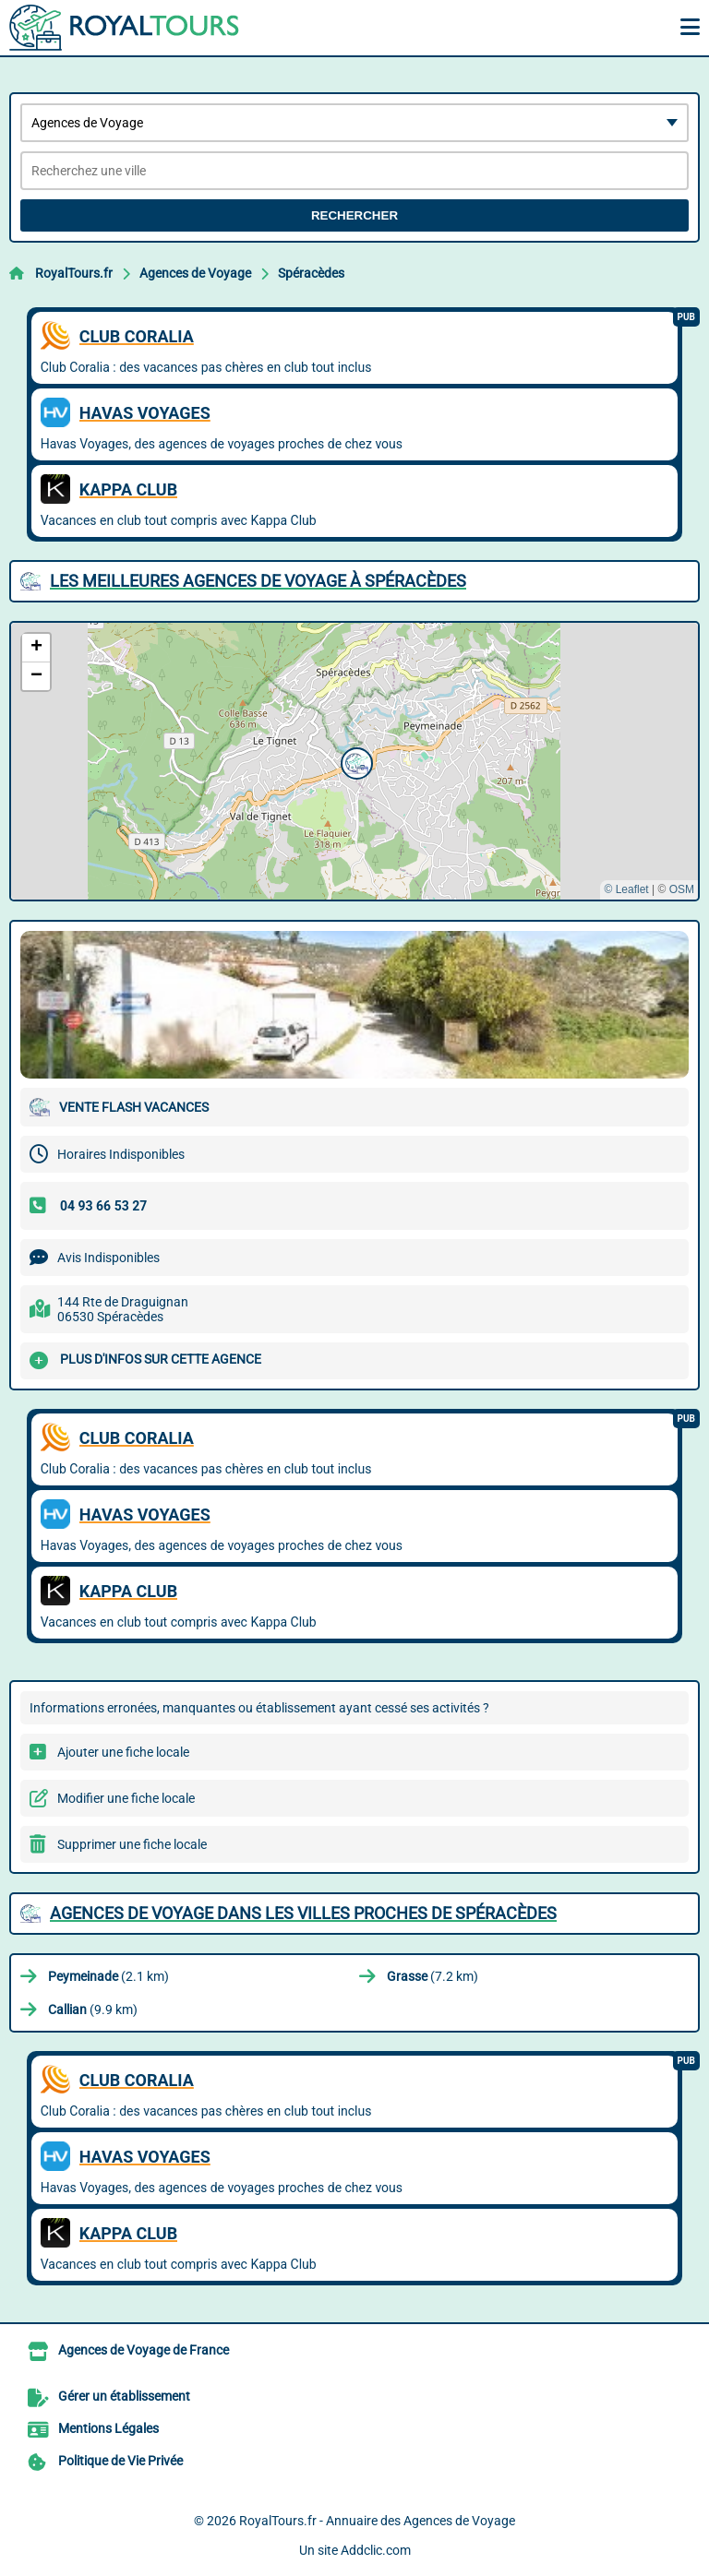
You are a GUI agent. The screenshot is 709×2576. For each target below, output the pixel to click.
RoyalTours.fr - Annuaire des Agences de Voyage (377, 2520)
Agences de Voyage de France (143, 2350)
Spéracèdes (311, 273)
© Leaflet (626, 889)
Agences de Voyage (195, 273)
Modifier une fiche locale (126, 1798)
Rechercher (354, 215)
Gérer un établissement (124, 2396)
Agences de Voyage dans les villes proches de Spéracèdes (303, 1913)
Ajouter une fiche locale (123, 1752)
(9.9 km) (93, 2009)
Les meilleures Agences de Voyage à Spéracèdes (258, 580)
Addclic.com (376, 2550)
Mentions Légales (108, 2428)
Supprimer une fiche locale (132, 1844)
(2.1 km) (108, 1976)
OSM (681, 889)
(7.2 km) (432, 1976)
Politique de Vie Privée (120, 2460)
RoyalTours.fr (74, 273)
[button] (354, 761)
